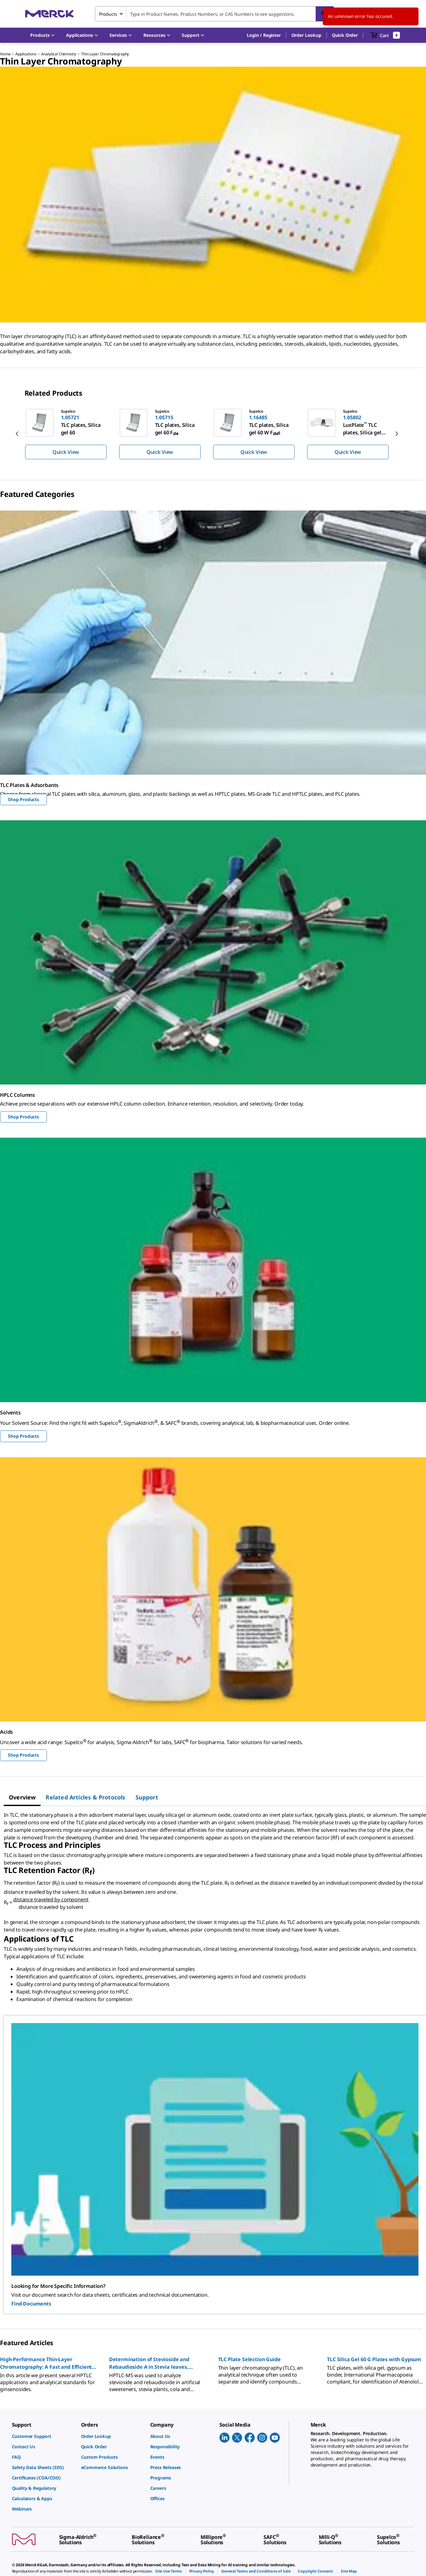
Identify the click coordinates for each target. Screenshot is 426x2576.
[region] (213, 434)
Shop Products (23, 799)
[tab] (22, 1797)
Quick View (66, 452)
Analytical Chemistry (58, 54)
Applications (25, 54)
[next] (397, 434)
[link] (43, 2436)
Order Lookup (306, 35)
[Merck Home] (49, 13)
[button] (263, 35)
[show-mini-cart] (385, 35)
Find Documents (31, 2303)
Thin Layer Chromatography (105, 54)
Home (5, 54)
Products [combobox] (108, 14)
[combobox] (214, 13)
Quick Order (345, 35)
